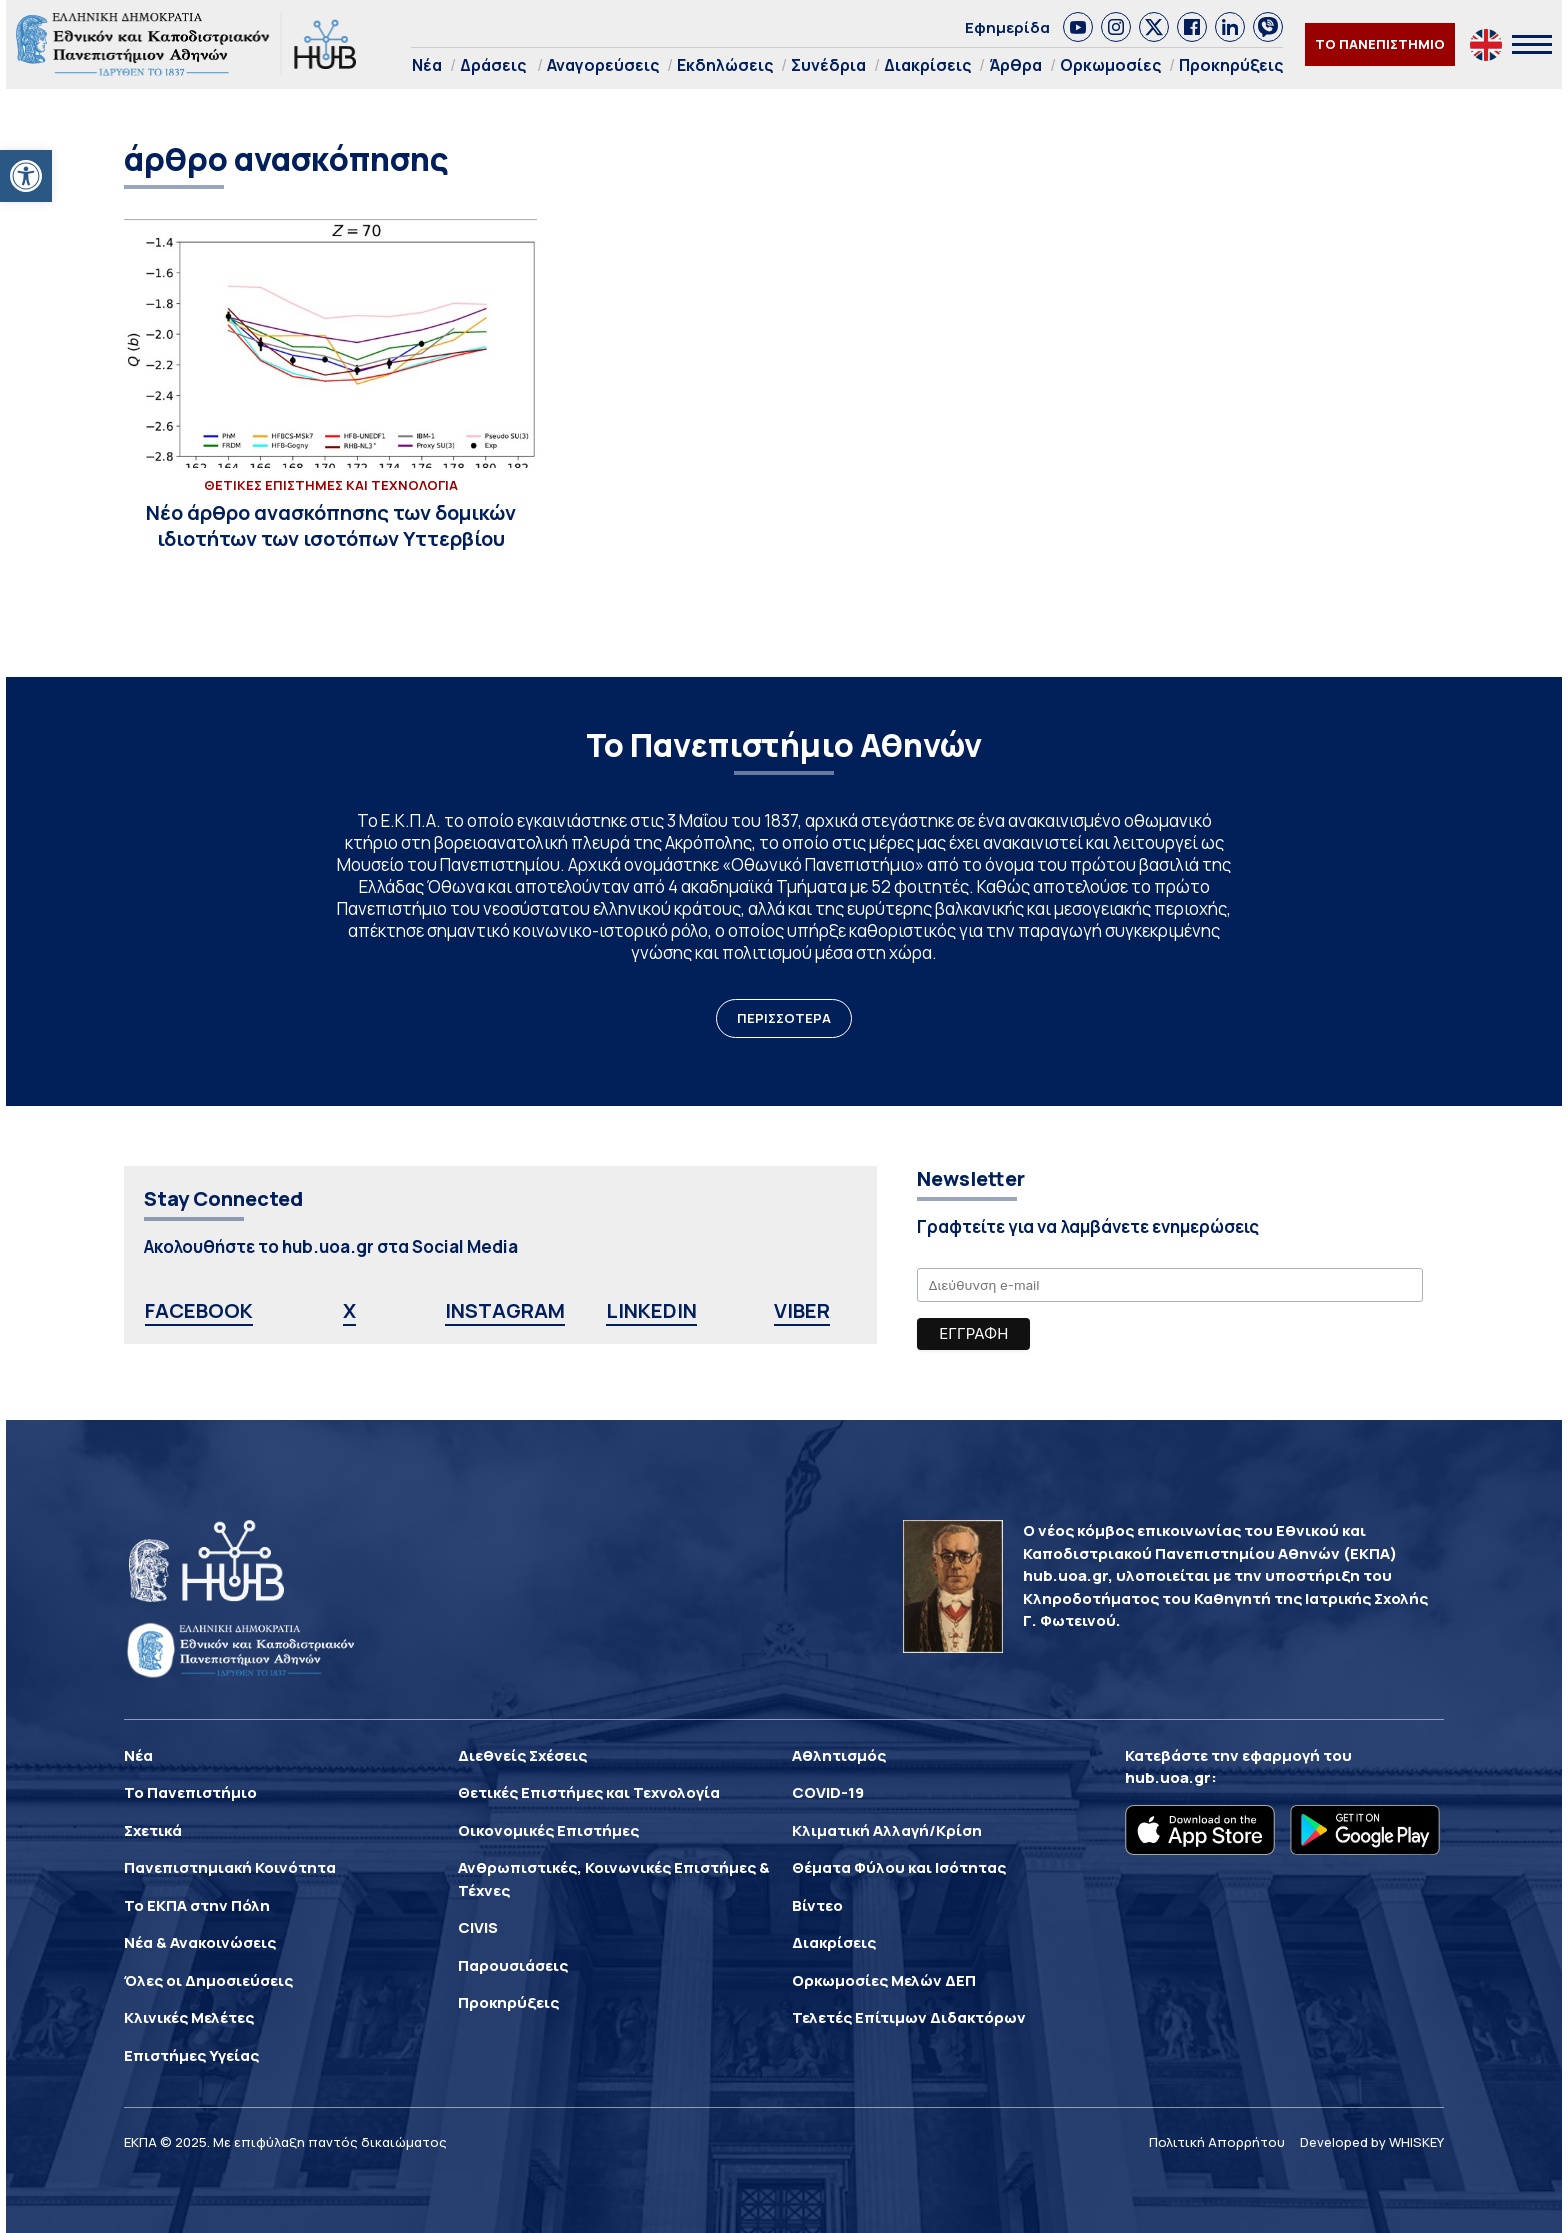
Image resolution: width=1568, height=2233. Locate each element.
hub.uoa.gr (1168, 1777)
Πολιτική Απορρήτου (1217, 2142)
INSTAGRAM (505, 1310)
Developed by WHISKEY (1372, 2142)
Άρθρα (1015, 65)
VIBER (802, 1310)
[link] (1078, 27)
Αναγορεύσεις (603, 65)
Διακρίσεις (927, 65)
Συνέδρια (828, 65)
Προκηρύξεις (1231, 65)
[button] (26, 176)
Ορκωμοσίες (1110, 65)
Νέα (427, 65)
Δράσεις (493, 65)
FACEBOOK (199, 1310)
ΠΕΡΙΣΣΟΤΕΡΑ (784, 1018)
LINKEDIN (651, 1310)
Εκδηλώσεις (725, 65)
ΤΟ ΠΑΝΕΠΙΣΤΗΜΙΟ (1380, 44)
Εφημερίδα (1007, 27)
